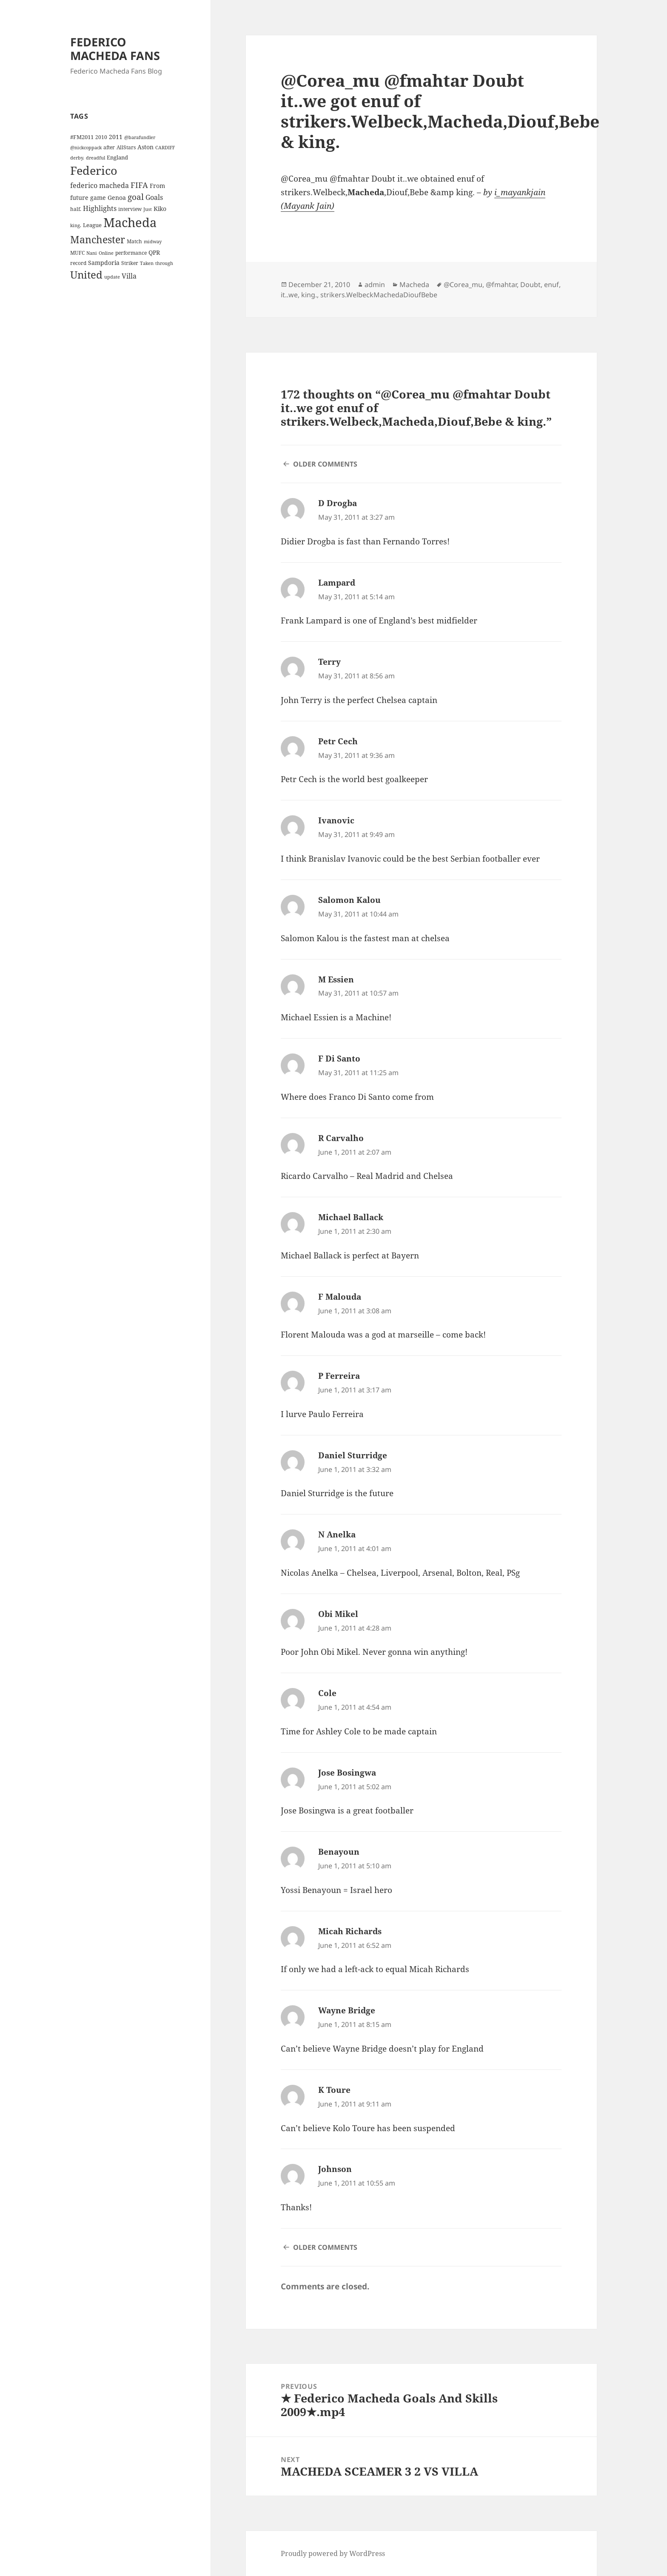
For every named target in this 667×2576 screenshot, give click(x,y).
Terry (329, 661)
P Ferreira (339, 1375)
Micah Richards (350, 1931)
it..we (289, 294)
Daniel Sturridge (352, 1455)
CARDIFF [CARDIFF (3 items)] (165, 148)
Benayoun (338, 1851)
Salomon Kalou (349, 899)
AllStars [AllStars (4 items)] (126, 147)
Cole (327, 1693)
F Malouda (339, 1296)
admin (375, 284)
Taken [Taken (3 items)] (147, 263)
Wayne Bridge (346, 2010)
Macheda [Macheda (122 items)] (130, 222)
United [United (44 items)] (86, 275)
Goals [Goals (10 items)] (154, 197)
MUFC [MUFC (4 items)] (77, 252)
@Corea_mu (463, 284)
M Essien (336, 979)
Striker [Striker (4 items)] (129, 262)
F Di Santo (339, 1058)
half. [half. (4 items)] (75, 208)
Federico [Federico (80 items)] (93, 170)
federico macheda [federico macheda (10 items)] (99, 185)
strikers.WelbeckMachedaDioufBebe (378, 294)
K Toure (334, 2089)
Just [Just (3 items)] (147, 209)
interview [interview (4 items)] (130, 208)
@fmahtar (501, 284)
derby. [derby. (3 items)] (77, 158)
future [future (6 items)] (79, 198)
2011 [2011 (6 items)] (116, 137)
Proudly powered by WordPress (333, 2553)
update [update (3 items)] (112, 277)
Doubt (530, 284)
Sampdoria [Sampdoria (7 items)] (104, 263)
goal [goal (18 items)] (136, 196)
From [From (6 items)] (157, 186)
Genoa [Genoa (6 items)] (117, 198)
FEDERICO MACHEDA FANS (115, 48)
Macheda (414, 284)
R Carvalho (341, 1138)
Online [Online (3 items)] (106, 253)
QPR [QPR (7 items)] (154, 252)
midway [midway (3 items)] (153, 242)
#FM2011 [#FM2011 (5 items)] (82, 137)
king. (309, 294)
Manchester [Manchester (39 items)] (97, 239)
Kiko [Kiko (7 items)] (160, 209)
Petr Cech (338, 741)
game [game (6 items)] (98, 198)
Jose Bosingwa (347, 1772)
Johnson (335, 2169)
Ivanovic (336, 820)
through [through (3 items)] (164, 263)
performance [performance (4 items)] (131, 252)
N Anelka (337, 1534)
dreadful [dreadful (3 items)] (95, 158)
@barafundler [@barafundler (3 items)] (139, 137)
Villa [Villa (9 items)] (129, 276)
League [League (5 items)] (92, 225)
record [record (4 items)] (78, 262)
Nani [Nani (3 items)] (91, 253)
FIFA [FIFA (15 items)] (139, 185)
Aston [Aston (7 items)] (145, 147)
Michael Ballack (350, 1217)
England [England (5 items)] (117, 157)
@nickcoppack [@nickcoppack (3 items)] (86, 148)
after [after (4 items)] (109, 147)
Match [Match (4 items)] (134, 241)
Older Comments (325, 464)
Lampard (336, 582)
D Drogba (337, 503)
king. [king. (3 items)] (75, 225)
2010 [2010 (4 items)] (101, 137)
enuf (551, 284)
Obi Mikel (338, 1614)
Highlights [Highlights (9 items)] (100, 208)
